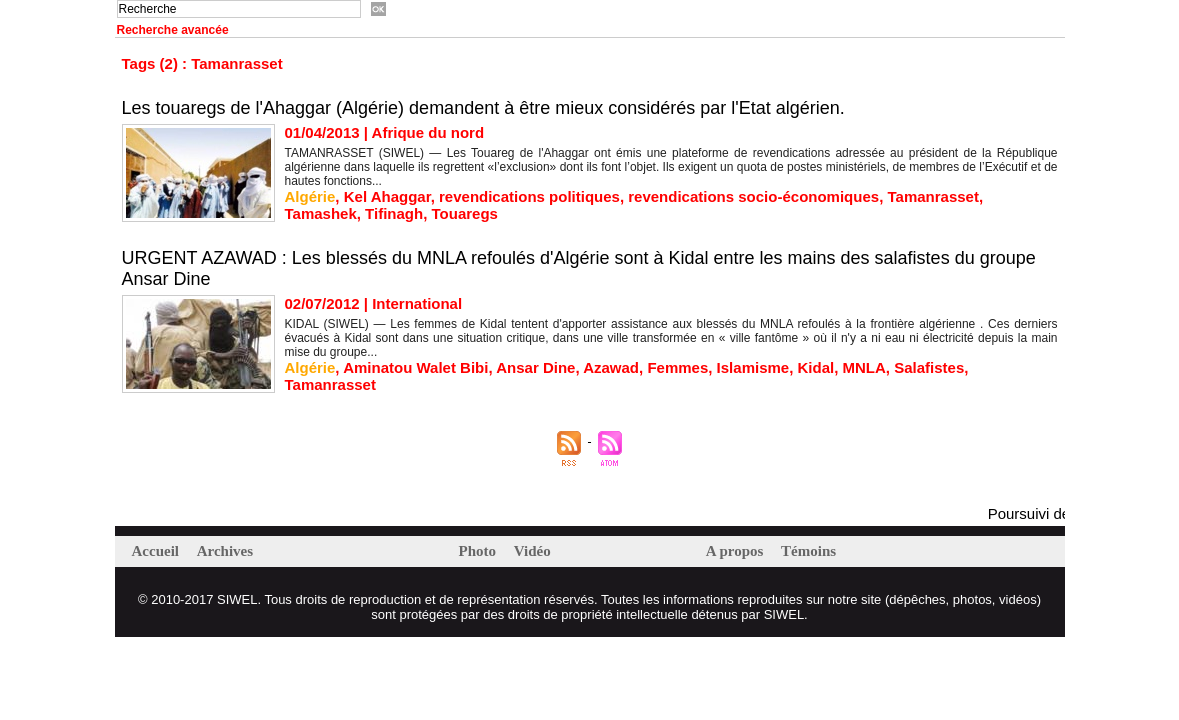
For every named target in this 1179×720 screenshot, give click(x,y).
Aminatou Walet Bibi (415, 367)
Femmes (677, 367)
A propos (736, 551)
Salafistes (929, 367)
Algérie (310, 196)
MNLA (864, 367)
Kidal (816, 367)
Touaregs (465, 213)
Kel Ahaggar (387, 196)
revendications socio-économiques (753, 196)
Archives (225, 551)
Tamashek (321, 213)
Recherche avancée (173, 30)
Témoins (808, 551)
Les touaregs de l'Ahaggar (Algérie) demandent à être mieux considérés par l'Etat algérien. (483, 108)
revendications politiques (529, 196)
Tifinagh (394, 213)
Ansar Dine (535, 367)
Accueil (157, 551)
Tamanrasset (932, 196)
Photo (479, 551)
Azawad (611, 367)
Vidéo (532, 551)
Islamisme (753, 367)
